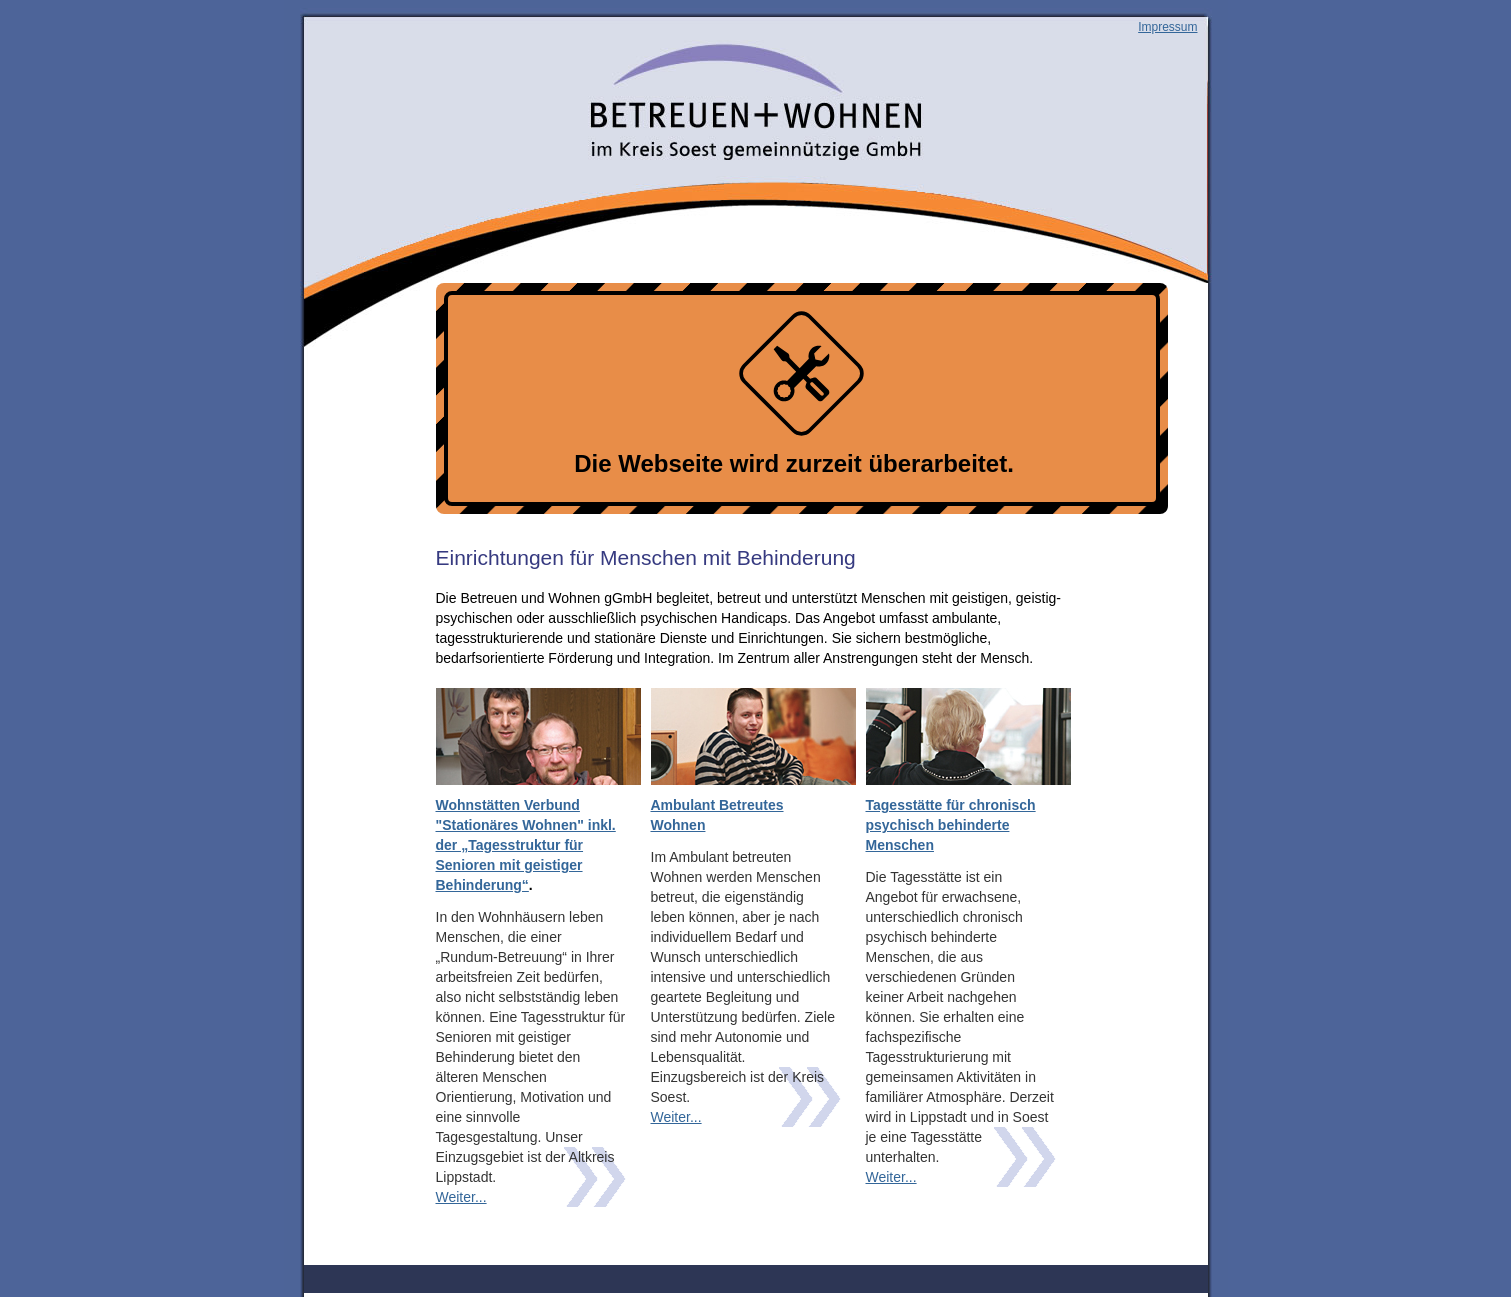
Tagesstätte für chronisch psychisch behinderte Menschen (951, 825)
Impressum (1167, 27)
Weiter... (461, 1197)
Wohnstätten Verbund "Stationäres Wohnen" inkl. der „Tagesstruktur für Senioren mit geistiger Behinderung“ (526, 845)
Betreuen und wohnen (413, 96)
